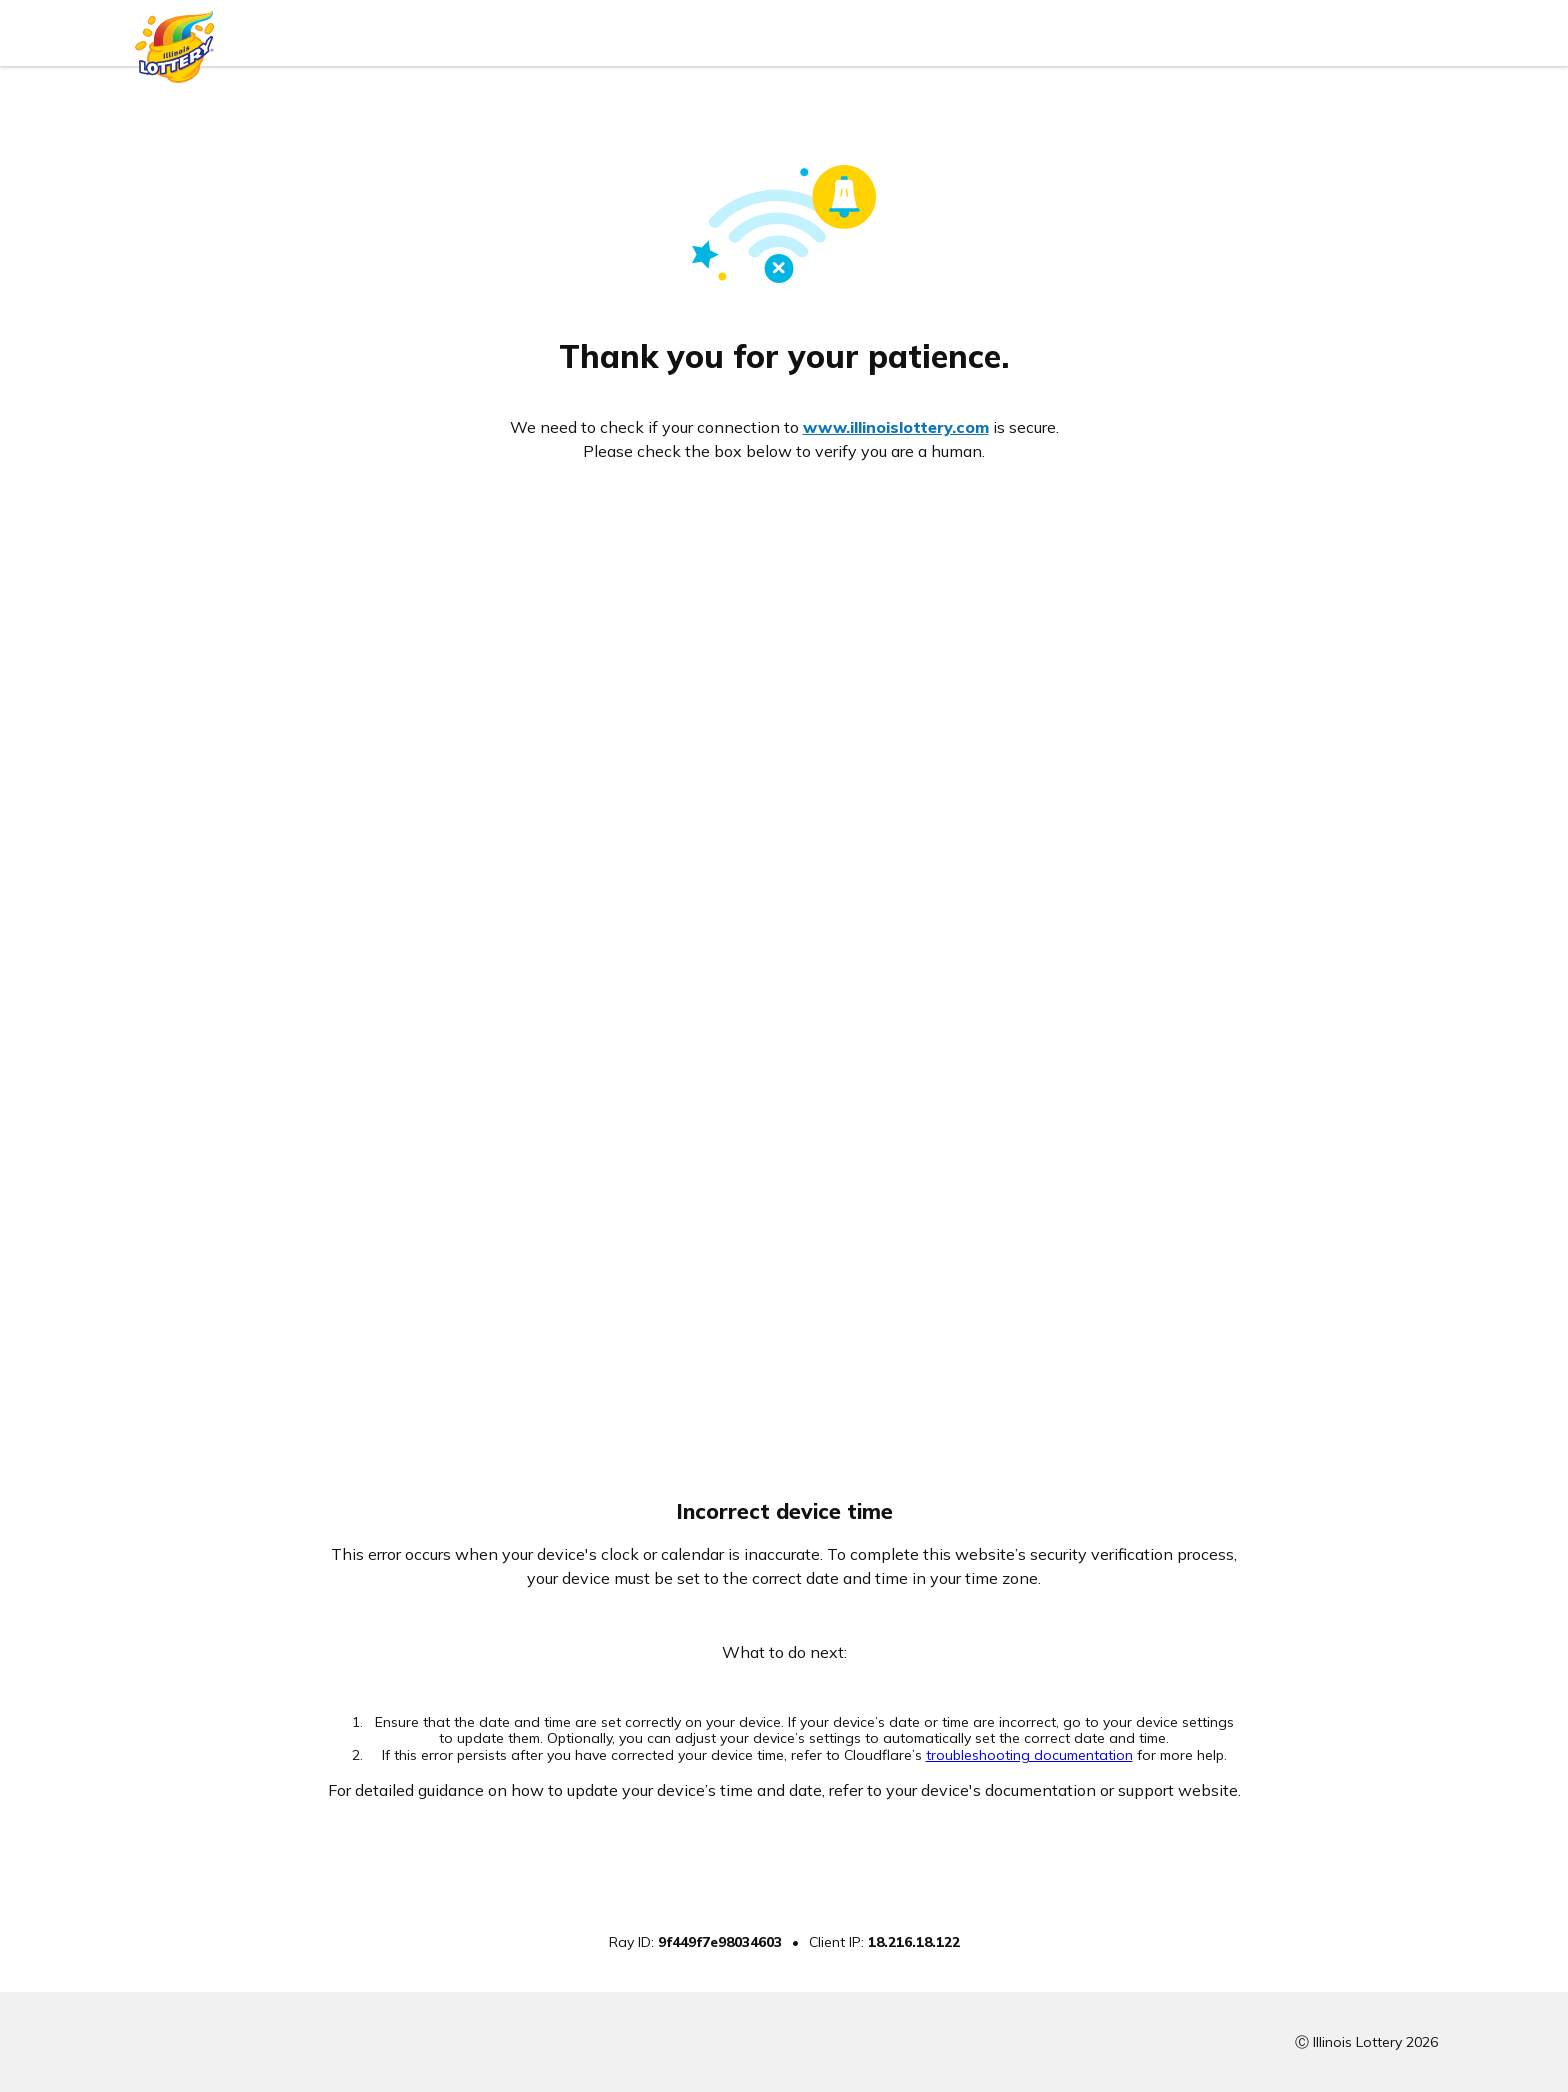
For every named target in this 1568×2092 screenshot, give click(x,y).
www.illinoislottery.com (896, 427)
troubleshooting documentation (1029, 1755)
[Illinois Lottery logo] (175, 41)
